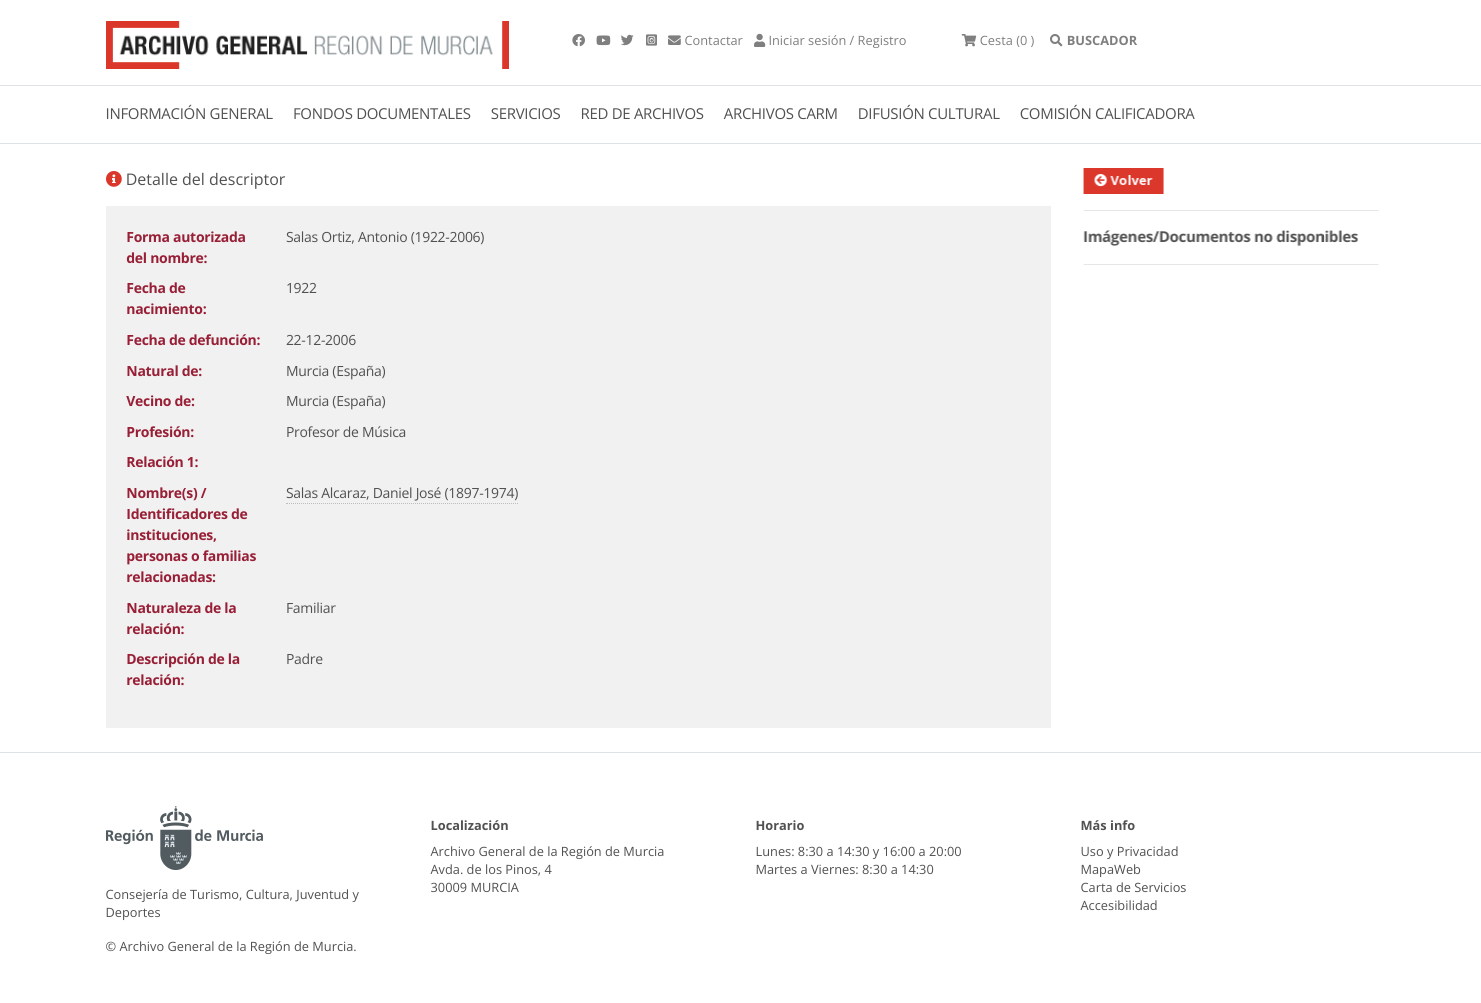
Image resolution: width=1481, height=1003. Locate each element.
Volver (1135, 180)
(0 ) (998, 40)
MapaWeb (1111, 869)
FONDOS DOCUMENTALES (382, 114)
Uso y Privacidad (1130, 851)
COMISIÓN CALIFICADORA (1107, 114)
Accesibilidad (1119, 905)
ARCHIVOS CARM (781, 114)
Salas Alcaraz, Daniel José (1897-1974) (402, 493)
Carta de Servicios (1134, 887)
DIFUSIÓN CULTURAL (929, 114)
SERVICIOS (526, 114)
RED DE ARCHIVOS (642, 114)
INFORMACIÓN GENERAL (189, 114)
